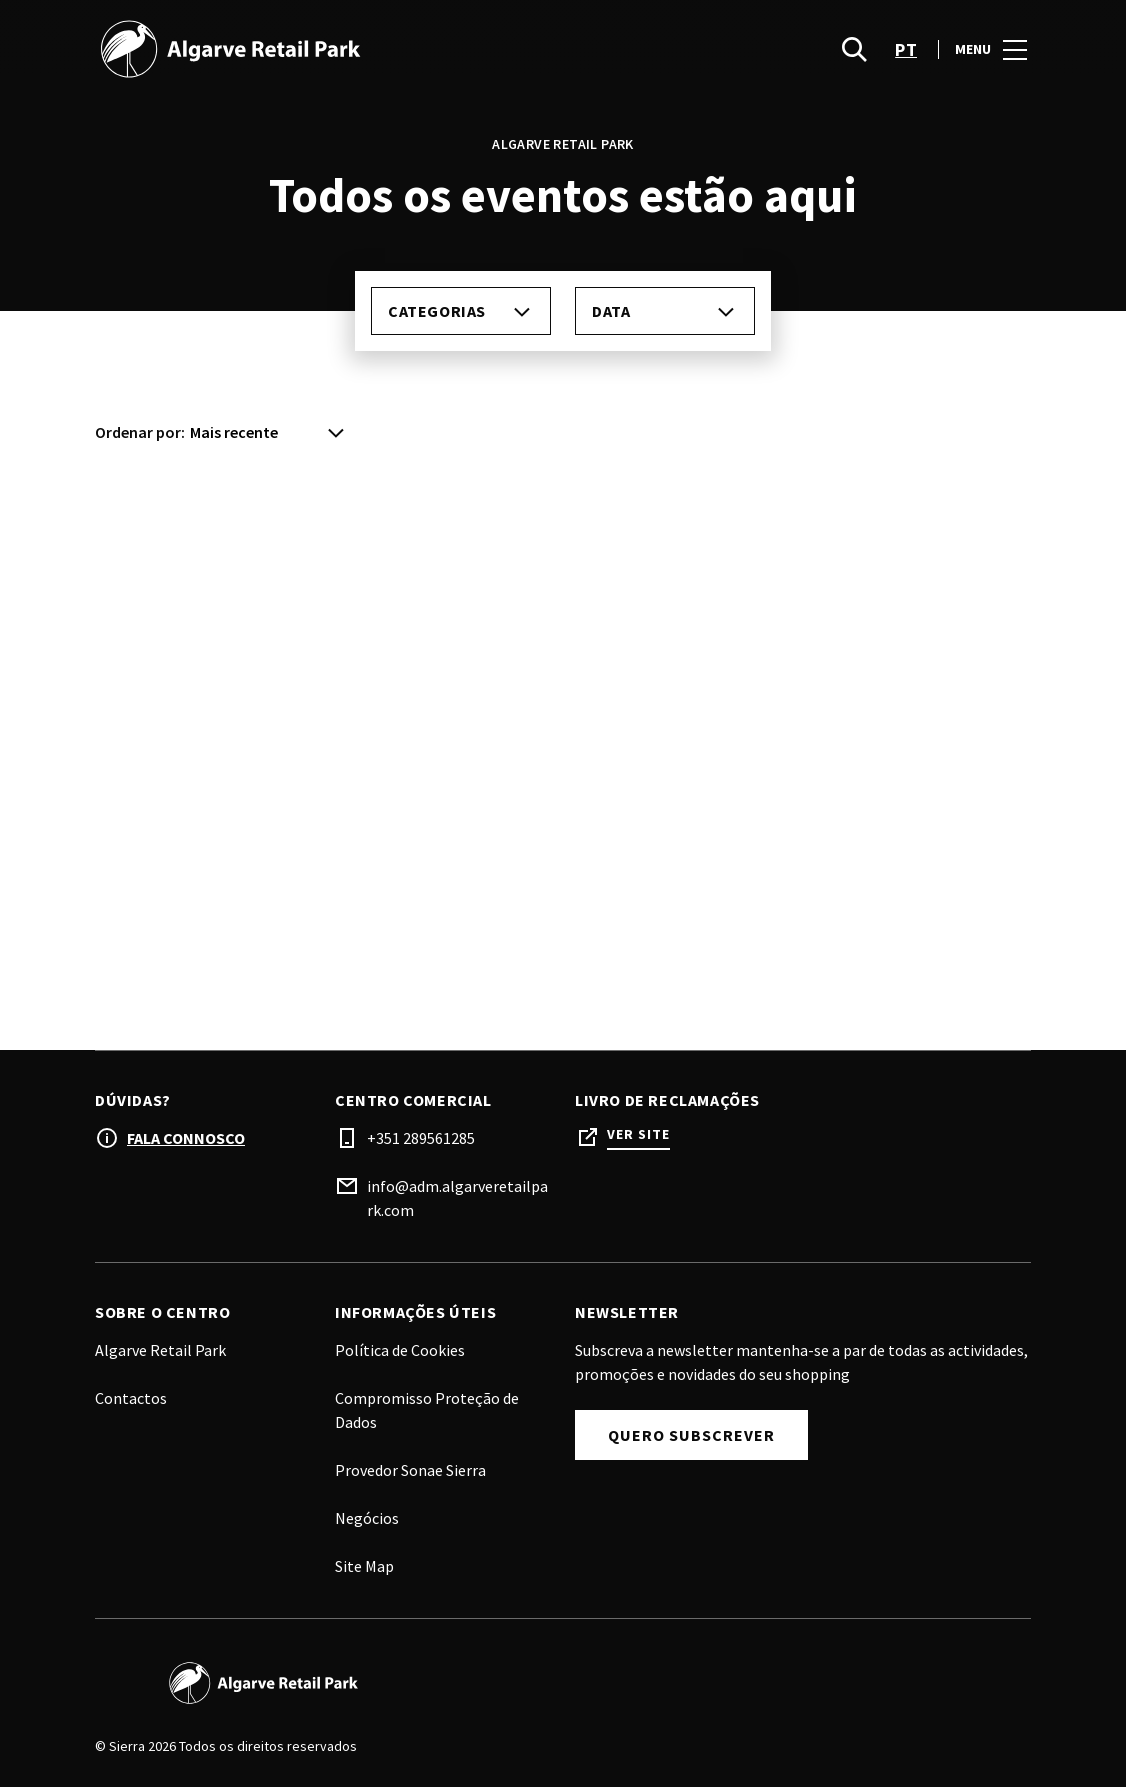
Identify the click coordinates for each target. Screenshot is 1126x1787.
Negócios (367, 1518)
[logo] (331, 60)
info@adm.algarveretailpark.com (457, 1198)
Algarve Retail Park (160, 1350)
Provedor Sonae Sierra (410, 1470)
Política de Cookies (400, 1350)
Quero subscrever (691, 1435)
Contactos (131, 1398)
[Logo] (317, 1683)
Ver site (638, 1134)
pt (906, 60)
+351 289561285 (421, 1138)
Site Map (364, 1566)
